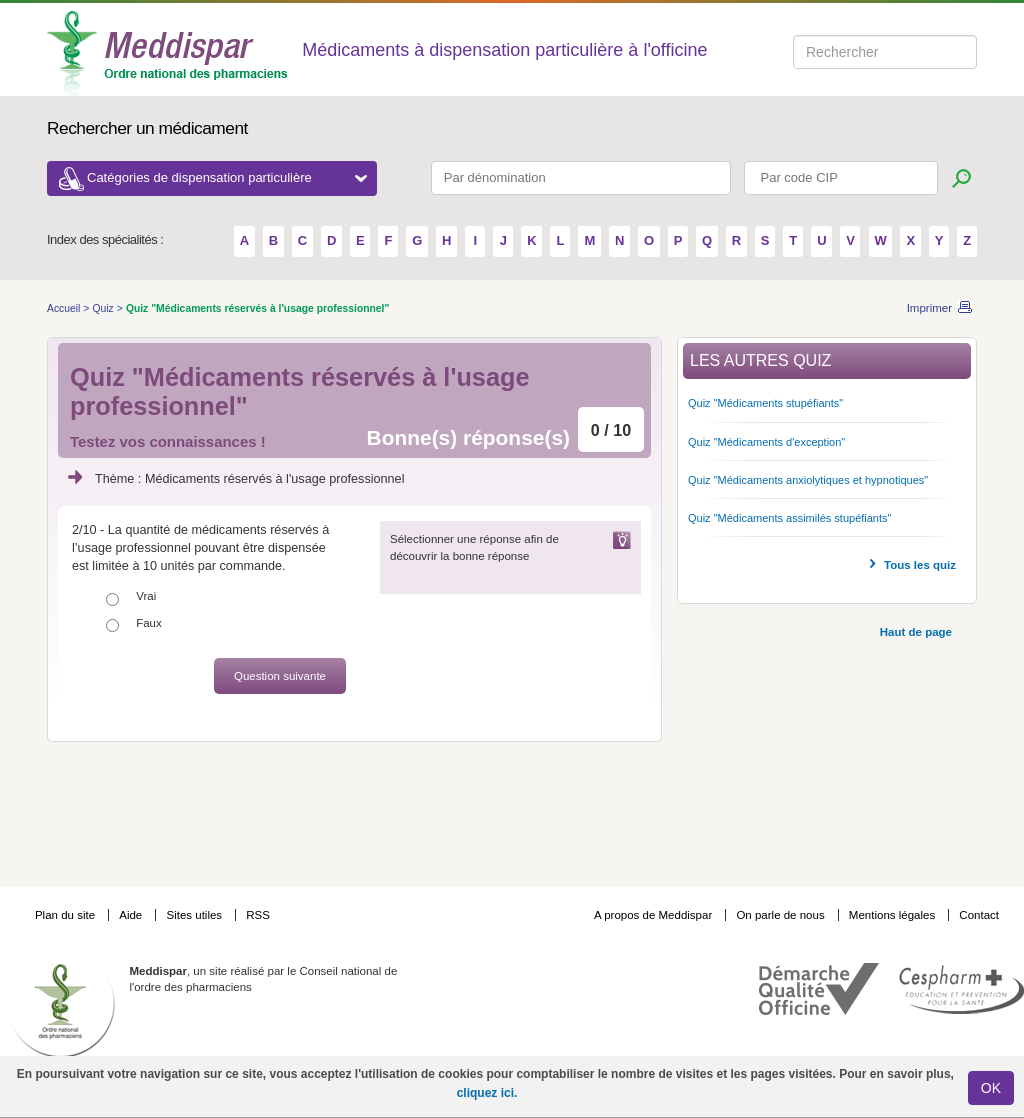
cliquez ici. (487, 1093)
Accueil (65, 308)
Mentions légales (894, 915)
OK (991, 1088)
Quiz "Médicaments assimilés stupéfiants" (789, 518)
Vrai (146, 596)
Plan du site (66, 915)
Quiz (104, 308)
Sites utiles (195, 915)
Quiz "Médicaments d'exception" (766, 442)
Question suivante (280, 676)
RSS (258, 915)
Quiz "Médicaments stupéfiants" (765, 403)
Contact (979, 915)
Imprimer (929, 308)
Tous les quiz (920, 565)
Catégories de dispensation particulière (227, 177)
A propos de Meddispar (653, 915)
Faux (149, 623)
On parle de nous (780, 915)
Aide (132, 915)
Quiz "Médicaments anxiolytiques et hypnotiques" (808, 480)
